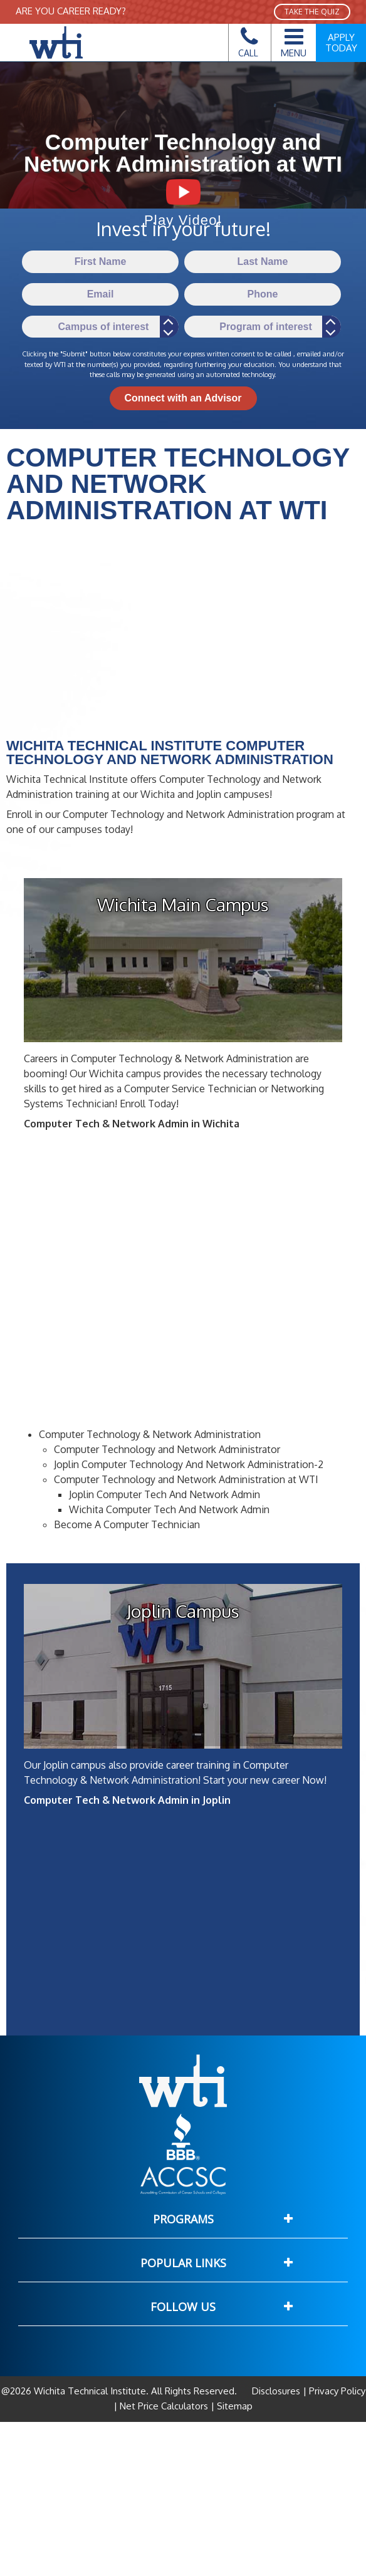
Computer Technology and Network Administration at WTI (186, 1479)
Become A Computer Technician (127, 1524)
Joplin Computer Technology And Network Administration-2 (188, 1464)
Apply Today (341, 42)
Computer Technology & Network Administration (150, 1434)
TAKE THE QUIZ (312, 11)
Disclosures (277, 2391)
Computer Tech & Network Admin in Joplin (127, 1800)
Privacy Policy (335, 2391)
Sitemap (233, 2406)
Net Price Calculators (164, 2406)
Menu (293, 41)
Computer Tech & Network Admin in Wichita (131, 1123)
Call (248, 46)
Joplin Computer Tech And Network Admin (164, 1494)
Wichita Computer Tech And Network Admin (169, 1509)
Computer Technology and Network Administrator (167, 1449)
